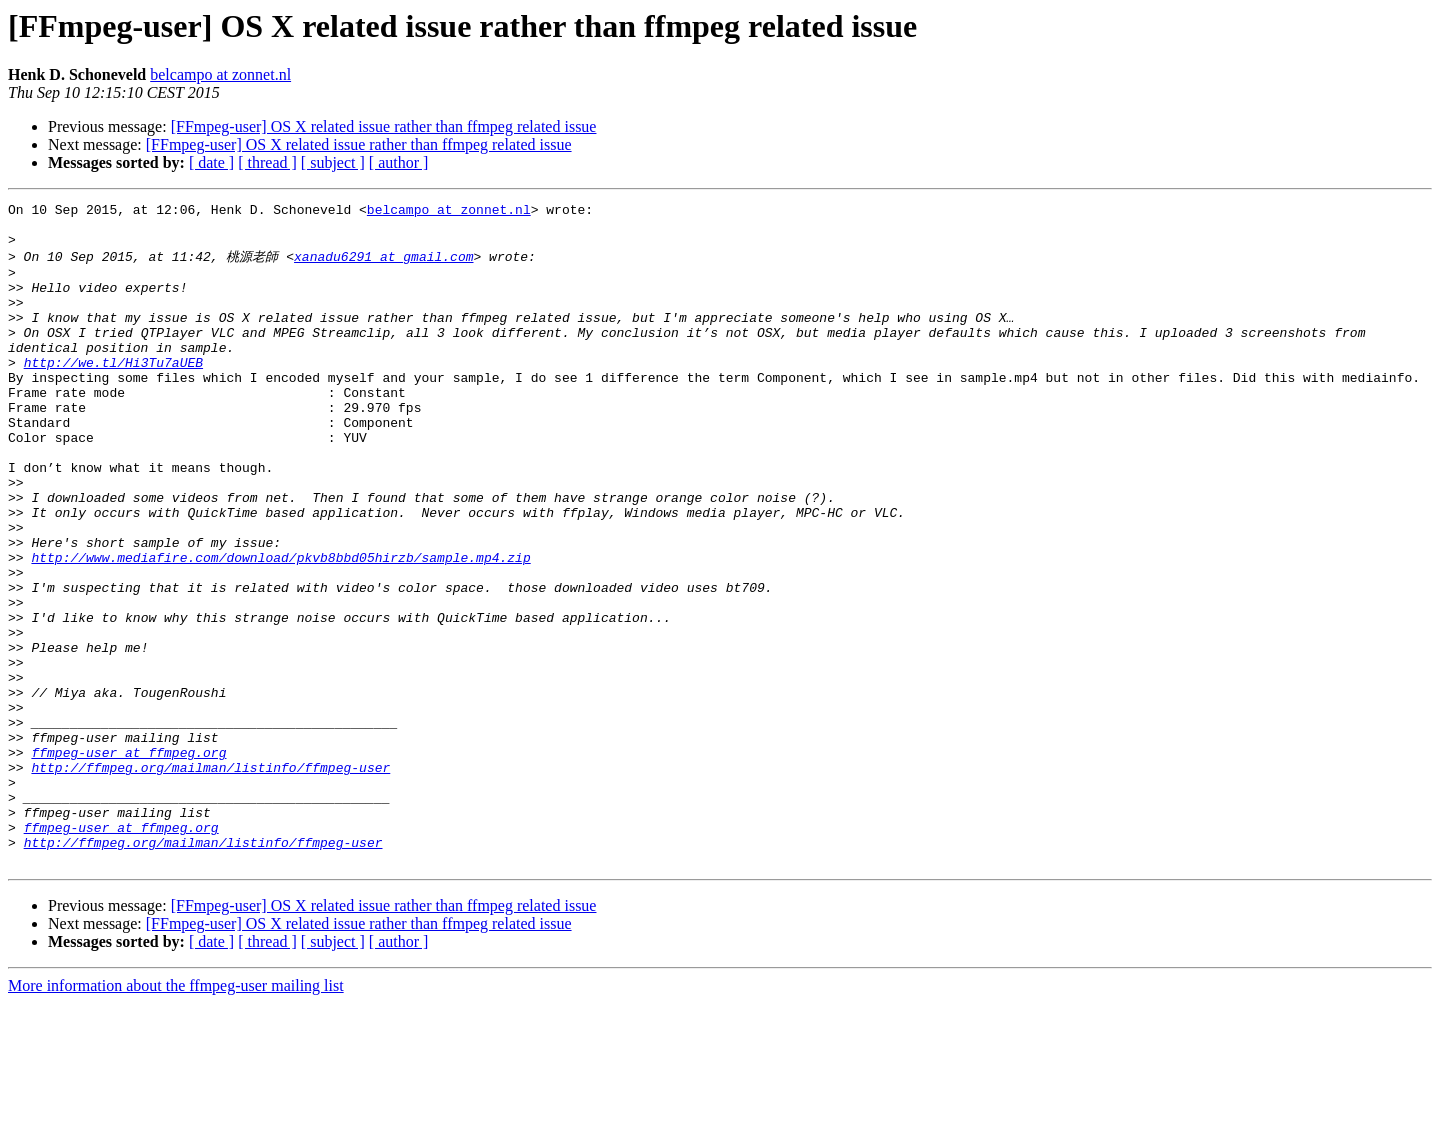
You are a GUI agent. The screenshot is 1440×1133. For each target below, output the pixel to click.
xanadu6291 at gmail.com (383, 266)
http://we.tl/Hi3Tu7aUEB (113, 393)
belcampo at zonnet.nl (220, 74)
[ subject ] (333, 162)
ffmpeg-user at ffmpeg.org (128, 861)
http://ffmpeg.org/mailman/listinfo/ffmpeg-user (210, 879)
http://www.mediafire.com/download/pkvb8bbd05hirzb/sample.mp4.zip (280, 627)
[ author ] (399, 162)
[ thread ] (267, 162)
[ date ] (211, 162)
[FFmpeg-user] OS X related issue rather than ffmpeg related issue (384, 126)
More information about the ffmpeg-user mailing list (176, 1115)
